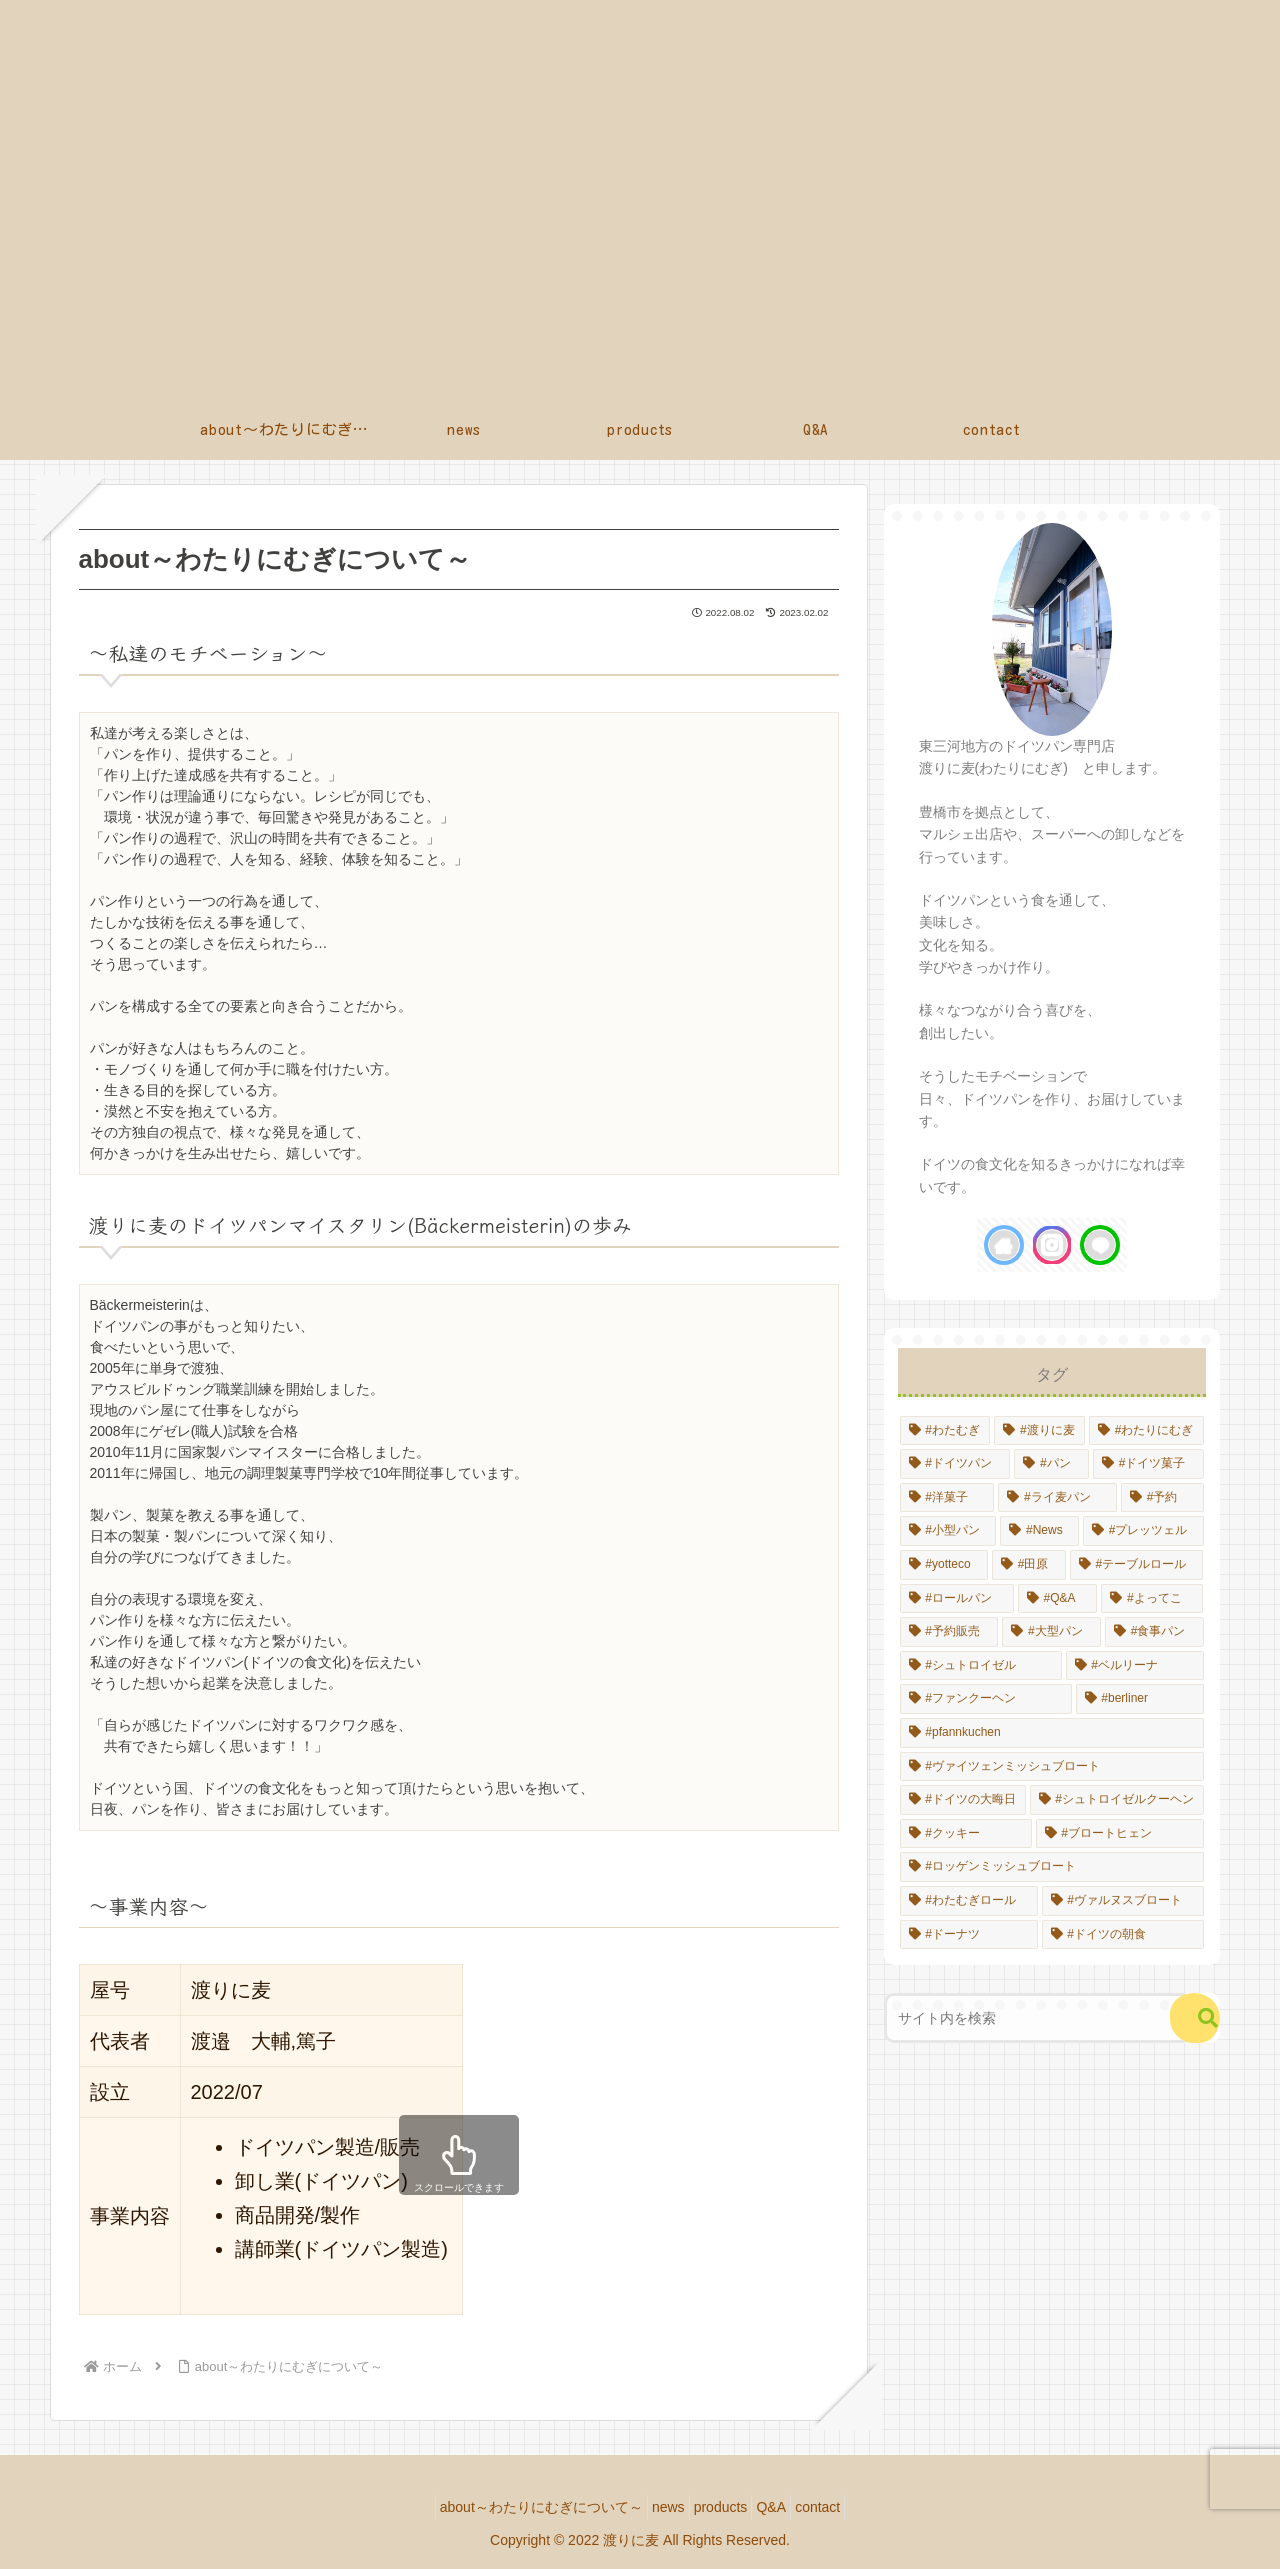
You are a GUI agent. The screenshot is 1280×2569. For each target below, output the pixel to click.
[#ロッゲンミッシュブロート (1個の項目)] (1052, 1867)
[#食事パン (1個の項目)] (1154, 1632)
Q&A (783, 2507)
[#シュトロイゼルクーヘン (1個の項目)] (1117, 1800)
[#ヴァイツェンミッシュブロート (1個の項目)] (1052, 1767)
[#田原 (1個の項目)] (1029, 1565)
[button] (1195, 2018)
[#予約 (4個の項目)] (1162, 1498)
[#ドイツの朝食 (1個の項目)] (1123, 1935)
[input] (1038, 2018)
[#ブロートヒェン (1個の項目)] (1120, 1834)
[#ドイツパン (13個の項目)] (955, 1464)
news (656, 2507)
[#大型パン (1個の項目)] (1051, 1632)
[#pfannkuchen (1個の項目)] (1052, 1733)
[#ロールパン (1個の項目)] (957, 1599)
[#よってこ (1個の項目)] (1152, 1599)
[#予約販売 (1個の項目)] (949, 1632)
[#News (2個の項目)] (1039, 1531)
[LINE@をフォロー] (1100, 1245)
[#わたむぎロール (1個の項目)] (969, 1901)
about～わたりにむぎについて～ (517, 2507)
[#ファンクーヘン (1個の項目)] (986, 1699)
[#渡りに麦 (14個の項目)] (1039, 1431)
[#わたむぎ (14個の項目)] (945, 1431)
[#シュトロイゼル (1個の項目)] (981, 1666)
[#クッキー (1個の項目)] (966, 1834)
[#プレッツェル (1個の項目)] (1143, 1531)
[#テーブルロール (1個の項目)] (1137, 1565)
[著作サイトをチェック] (1004, 1245)
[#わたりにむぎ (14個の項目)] (1146, 1431)
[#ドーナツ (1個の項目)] (969, 1935)
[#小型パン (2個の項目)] (948, 1531)
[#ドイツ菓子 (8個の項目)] (1148, 1464)
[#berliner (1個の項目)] (1140, 1699)
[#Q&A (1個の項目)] (1058, 1599)
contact (841, 2507)
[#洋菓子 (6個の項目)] (947, 1498)
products (721, 2507)
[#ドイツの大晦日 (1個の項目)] (963, 1800)
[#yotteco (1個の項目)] (944, 1565)
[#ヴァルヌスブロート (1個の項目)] (1123, 1901)
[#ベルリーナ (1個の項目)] (1135, 1666)
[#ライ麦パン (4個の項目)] (1057, 1498)
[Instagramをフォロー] (1052, 1245)
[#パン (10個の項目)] (1051, 1464)
